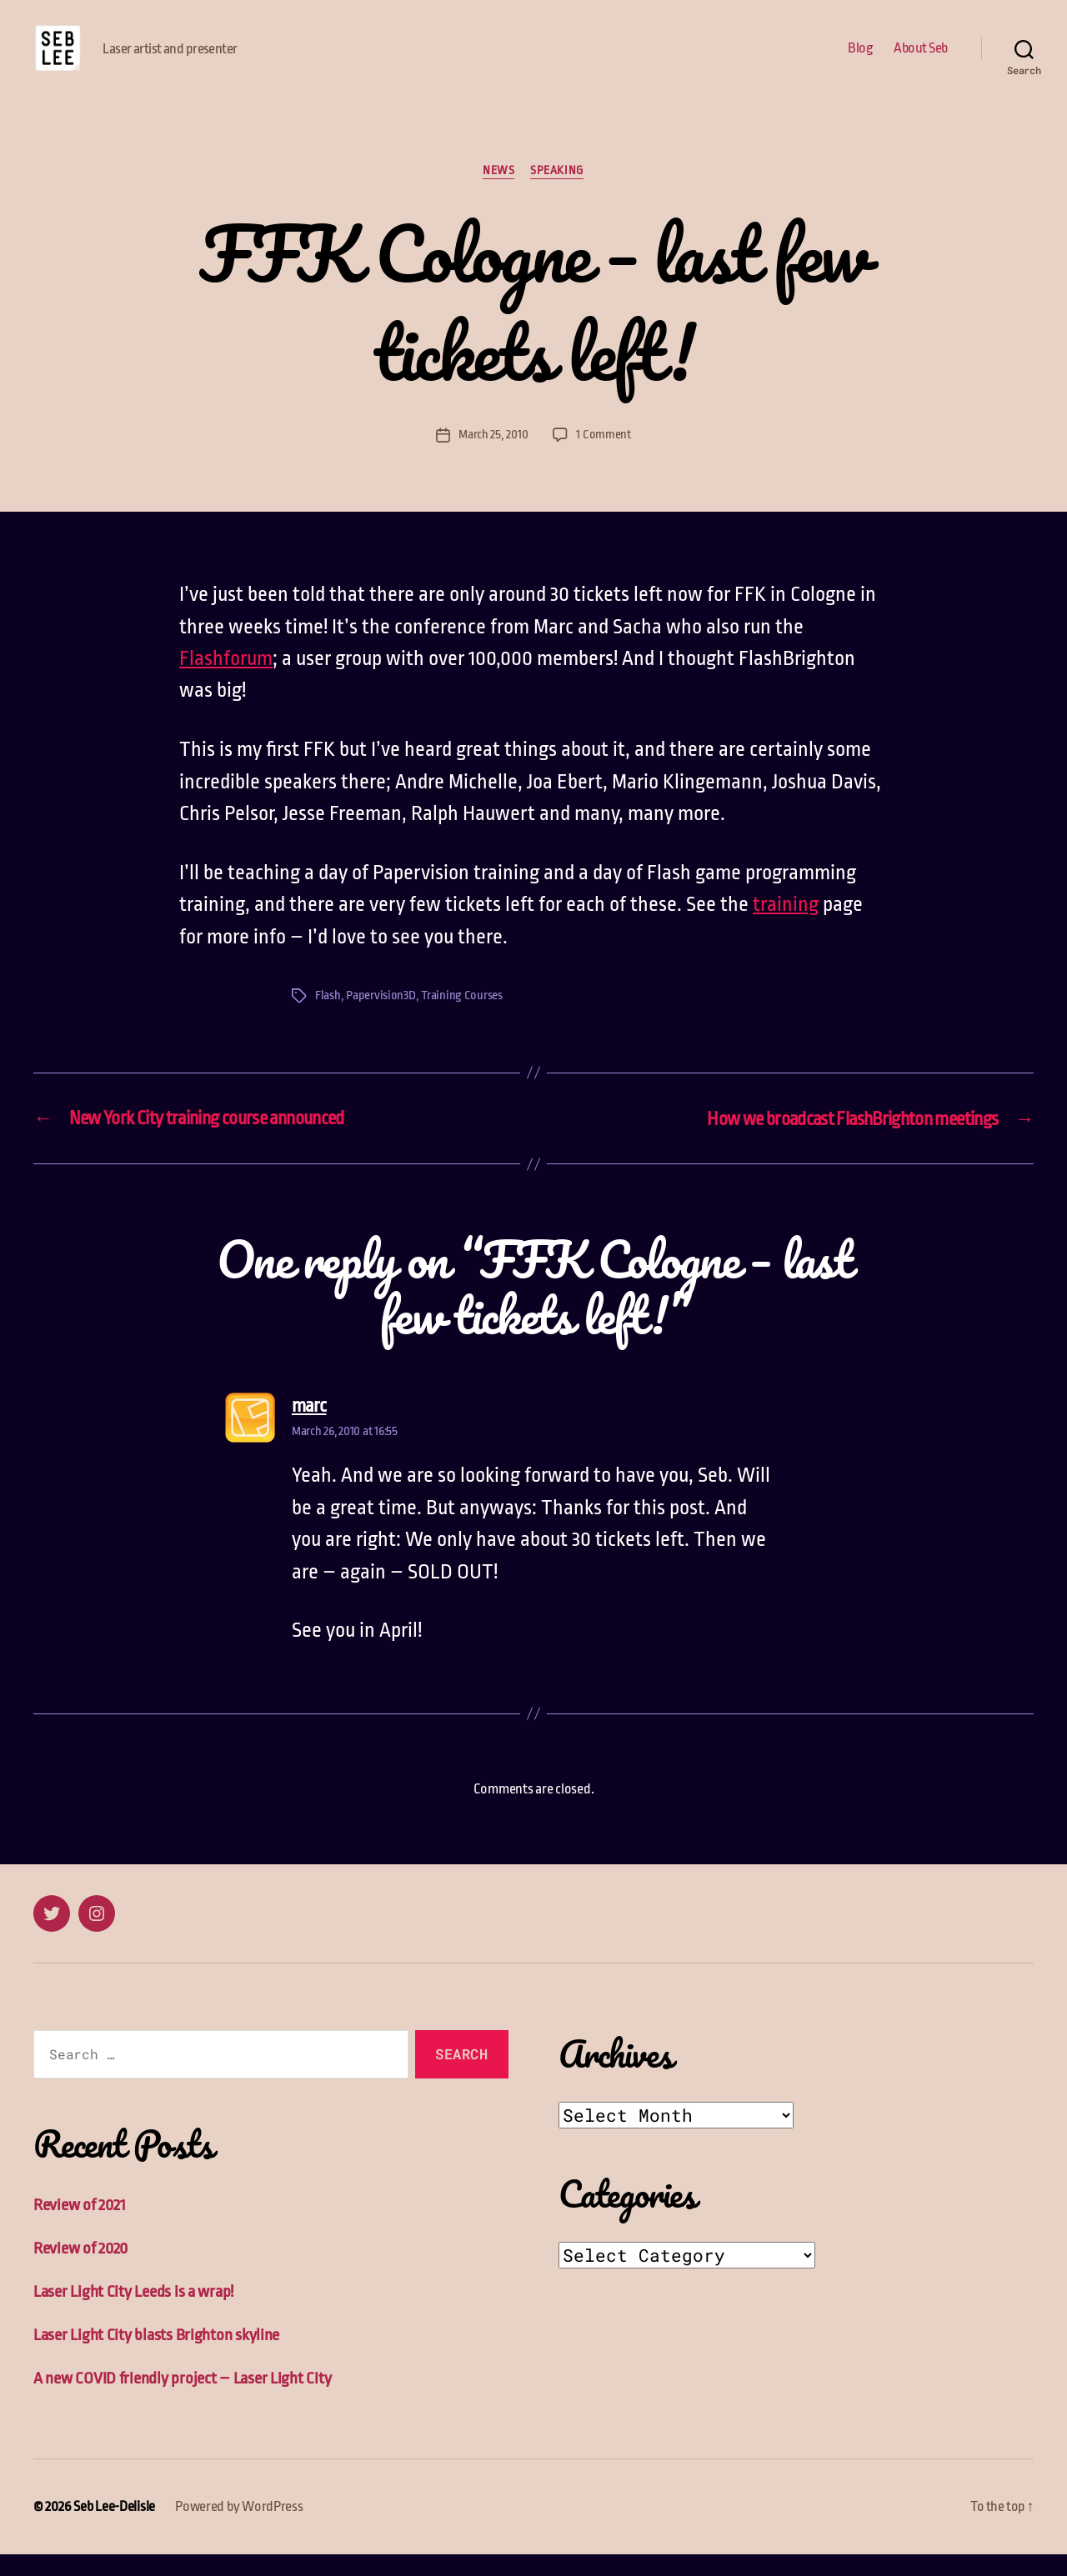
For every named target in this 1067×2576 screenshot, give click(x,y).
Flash (328, 1021)
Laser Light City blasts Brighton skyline (156, 2358)
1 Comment (603, 460)
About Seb (921, 60)
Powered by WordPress (239, 2529)
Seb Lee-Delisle (114, 2529)
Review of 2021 (80, 2229)
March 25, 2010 (493, 460)
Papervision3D (381, 1021)
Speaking (557, 196)
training (786, 930)
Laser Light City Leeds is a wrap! (133, 2315)
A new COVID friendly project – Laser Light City (182, 2401)
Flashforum (226, 684)
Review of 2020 (81, 2272)
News (498, 196)
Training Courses (462, 1021)
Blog (860, 60)
